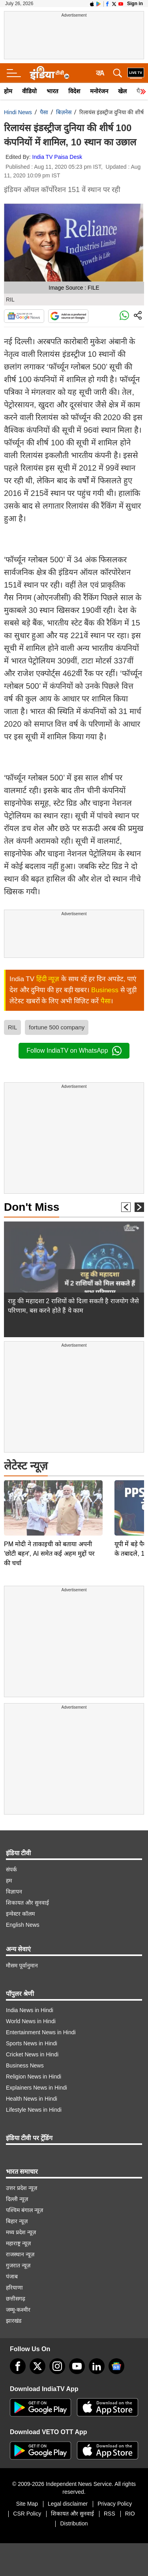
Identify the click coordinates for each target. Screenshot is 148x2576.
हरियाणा (14, 2287)
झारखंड (13, 2321)
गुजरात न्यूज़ (18, 2265)
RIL (12, 1027)
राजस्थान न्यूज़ (20, 2254)
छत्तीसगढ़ (15, 2298)
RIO (130, 2513)
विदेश (74, 91)
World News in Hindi (31, 2021)
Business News (25, 2065)
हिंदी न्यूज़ (48, 979)
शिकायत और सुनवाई (27, 1902)
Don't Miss (31, 1207)
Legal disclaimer (68, 2504)
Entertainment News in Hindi (41, 2032)
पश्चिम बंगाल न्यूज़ (24, 2210)
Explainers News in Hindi (36, 2087)
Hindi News (18, 112)
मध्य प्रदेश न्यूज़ (21, 2232)
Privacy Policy (114, 2504)
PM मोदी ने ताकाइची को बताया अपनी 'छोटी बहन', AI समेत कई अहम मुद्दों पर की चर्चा (49, 1498)
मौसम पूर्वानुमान (22, 1965)
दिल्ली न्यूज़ (17, 2199)
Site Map (27, 2504)
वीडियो (29, 91)
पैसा (44, 112)
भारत (52, 91)
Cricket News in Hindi (32, 2054)
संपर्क (11, 1869)
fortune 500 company (56, 1027)
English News (22, 1925)
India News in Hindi (29, 2010)
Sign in (135, 3)
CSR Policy (27, 2513)
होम (8, 91)
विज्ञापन (14, 1891)
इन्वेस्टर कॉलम (20, 1914)
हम (9, 1880)
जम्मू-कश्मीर (18, 2310)
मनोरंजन (99, 91)
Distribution (74, 2523)
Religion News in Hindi (33, 2076)
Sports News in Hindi (31, 2043)
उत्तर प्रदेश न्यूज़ (21, 2188)
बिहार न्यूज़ (17, 2221)
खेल (122, 91)
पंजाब (12, 2276)
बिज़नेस (63, 112)
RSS (109, 2513)
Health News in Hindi (31, 2098)
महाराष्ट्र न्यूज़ (18, 2243)
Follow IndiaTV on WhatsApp (73, 1050)
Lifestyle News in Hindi (34, 2110)
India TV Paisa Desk (57, 157)
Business (104, 990)
